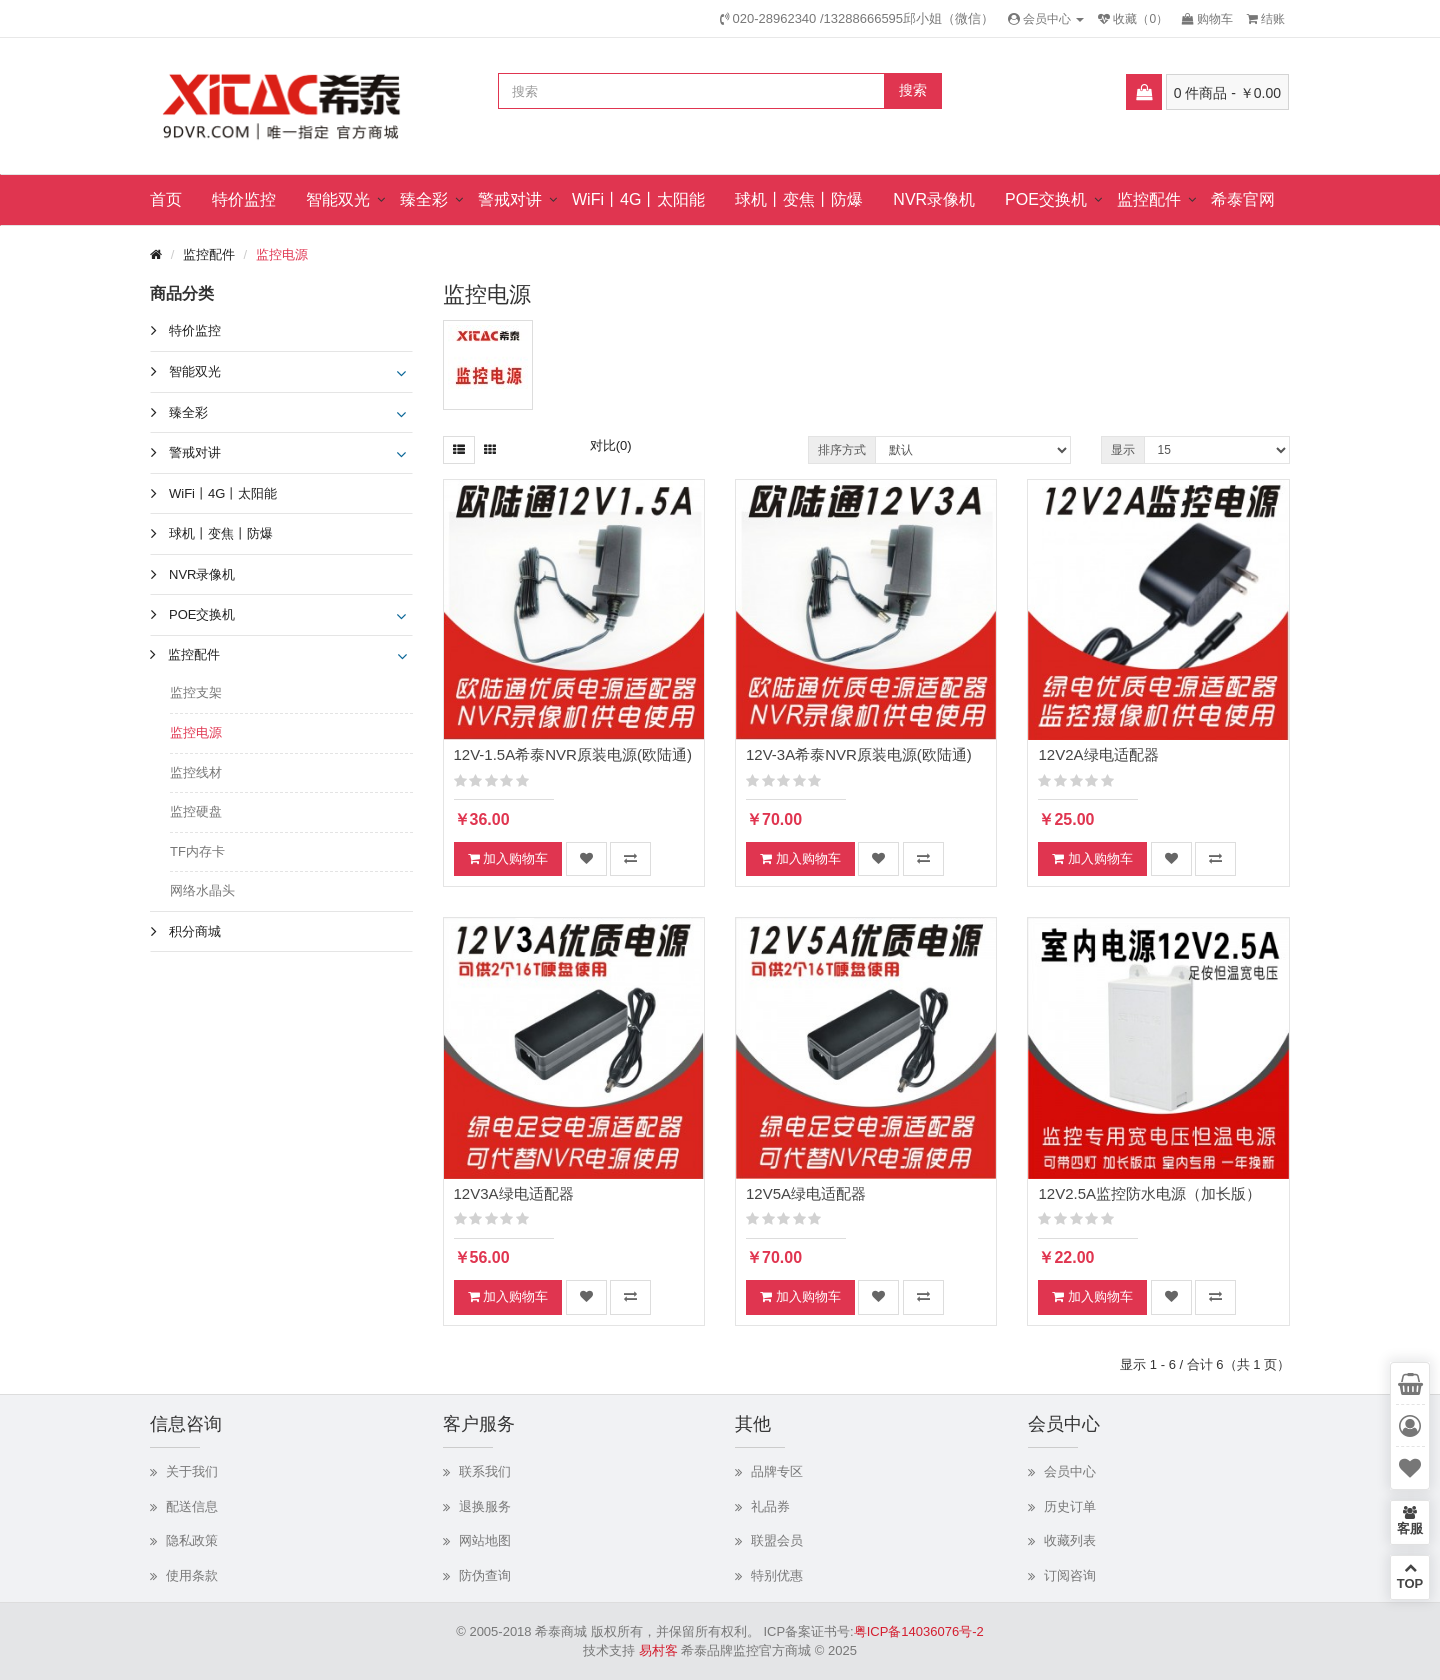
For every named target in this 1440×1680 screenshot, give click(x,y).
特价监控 (244, 199)
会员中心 (1070, 1471)
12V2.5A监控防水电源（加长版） (1149, 1193)
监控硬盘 (196, 811)
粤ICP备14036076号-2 (919, 1631)
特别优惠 (777, 1575)
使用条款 (192, 1575)
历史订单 (1070, 1506)
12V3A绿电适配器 (514, 1193)
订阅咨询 (1070, 1575)
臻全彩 (424, 199)
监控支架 (196, 692)
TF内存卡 (197, 851)
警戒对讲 (510, 199)
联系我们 (485, 1471)
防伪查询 (485, 1575)
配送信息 (192, 1506)
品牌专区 (777, 1471)
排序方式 (842, 450)
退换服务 (485, 1506)
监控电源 (282, 254)
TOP (1410, 1576)
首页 (166, 199)
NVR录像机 (934, 199)
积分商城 (195, 931)
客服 (1410, 1521)
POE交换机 (1046, 199)
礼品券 (770, 1506)
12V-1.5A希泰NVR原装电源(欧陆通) (573, 754)
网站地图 (485, 1540)
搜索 (913, 90)
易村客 (658, 1650)
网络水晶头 (202, 890)
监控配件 (1149, 199)
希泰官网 (1243, 199)
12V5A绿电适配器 (806, 1193)
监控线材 (196, 772)
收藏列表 (1070, 1540)
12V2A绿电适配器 (1098, 754)
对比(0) (611, 445)
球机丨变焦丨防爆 (799, 199)
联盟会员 (777, 1540)
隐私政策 (192, 1540)
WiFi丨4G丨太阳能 (638, 199)
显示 (1123, 450)
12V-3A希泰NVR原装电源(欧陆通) (859, 754)
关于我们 (192, 1471)
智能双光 (338, 199)
